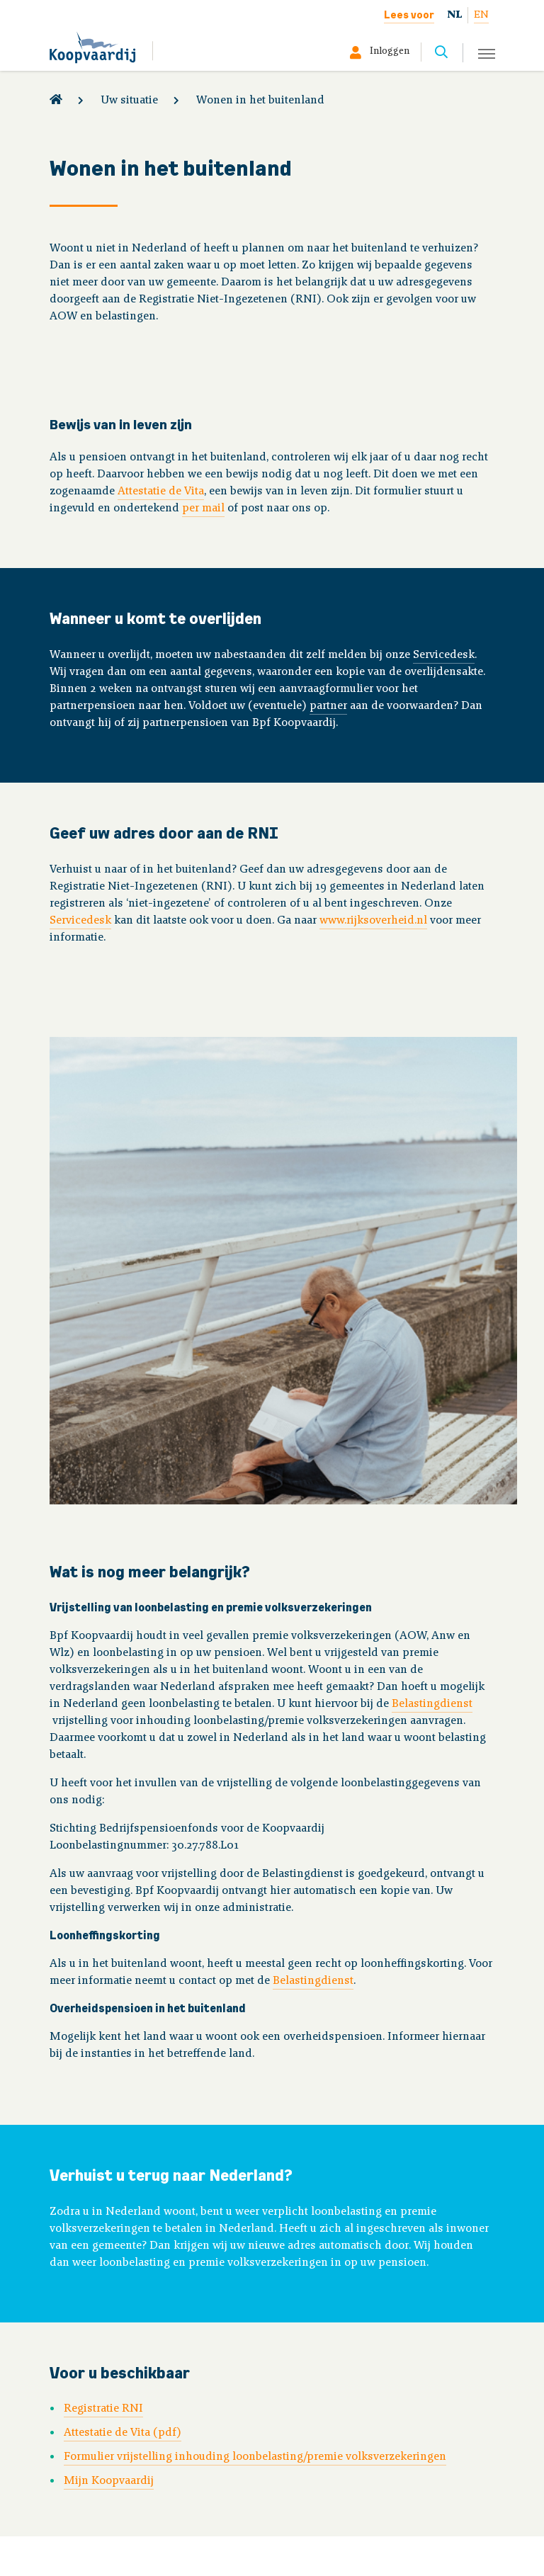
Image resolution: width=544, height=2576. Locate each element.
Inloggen (389, 52)
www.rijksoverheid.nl (373, 920)
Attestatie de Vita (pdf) (122, 2433)
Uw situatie (129, 100)
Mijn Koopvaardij (109, 2481)
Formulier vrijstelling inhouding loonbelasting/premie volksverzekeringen (255, 2457)
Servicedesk (444, 655)
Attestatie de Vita (161, 491)
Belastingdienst (432, 1704)
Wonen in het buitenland (260, 100)
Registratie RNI (103, 2409)
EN (481, 15)
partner (328, 706)
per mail (203, 508)
